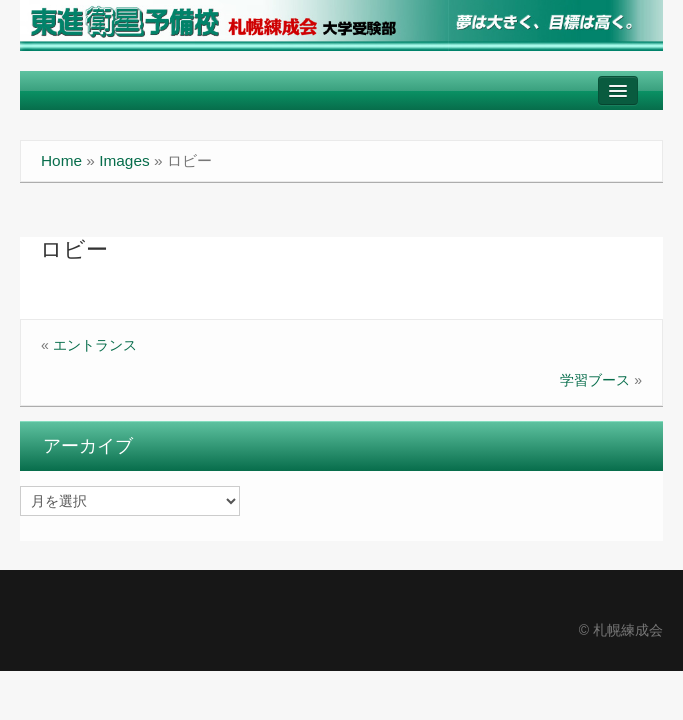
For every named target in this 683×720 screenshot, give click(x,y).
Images (124, 160)
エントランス (95, 345)
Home (61, 160)
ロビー (74, 249)
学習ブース (595, 380)
